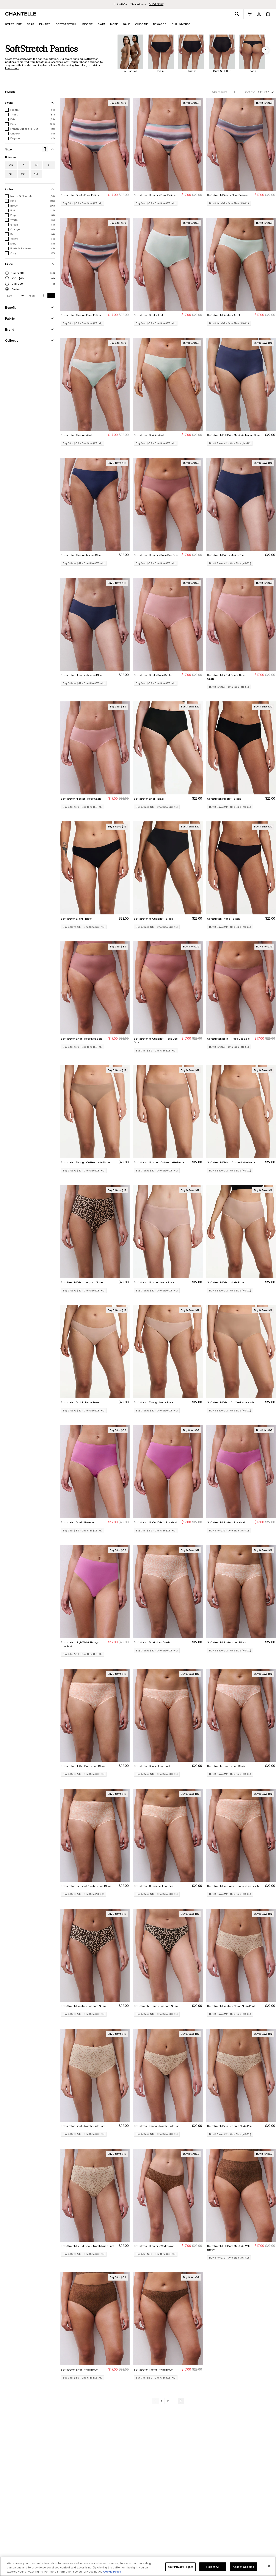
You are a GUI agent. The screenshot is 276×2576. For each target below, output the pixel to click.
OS (11, 165)
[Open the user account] (259, 13)
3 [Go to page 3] (174, 2401)
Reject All (212, 2567)
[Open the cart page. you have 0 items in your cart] (268, 14)
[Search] (237, 14)
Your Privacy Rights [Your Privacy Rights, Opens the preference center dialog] (180, 2567)
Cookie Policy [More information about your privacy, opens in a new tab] (112, 2572)
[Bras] (30, 24)
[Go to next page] (181, 2401)
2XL (23, 174)
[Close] (269, 2566)
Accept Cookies (243, 2567)
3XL (36, 174)
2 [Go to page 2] (168, 2401)
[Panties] (45, 24)
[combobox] (259, 92)
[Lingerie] (86, 24)
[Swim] (101, 24)
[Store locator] (250, 14)
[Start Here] (13, 24)
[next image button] (265, 50)
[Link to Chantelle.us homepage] (21, 13)
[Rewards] (160, 24)
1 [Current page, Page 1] (161, 2401)
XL (11, 174)
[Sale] (127, 24)
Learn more (12, 68)
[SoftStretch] (65, 24)
